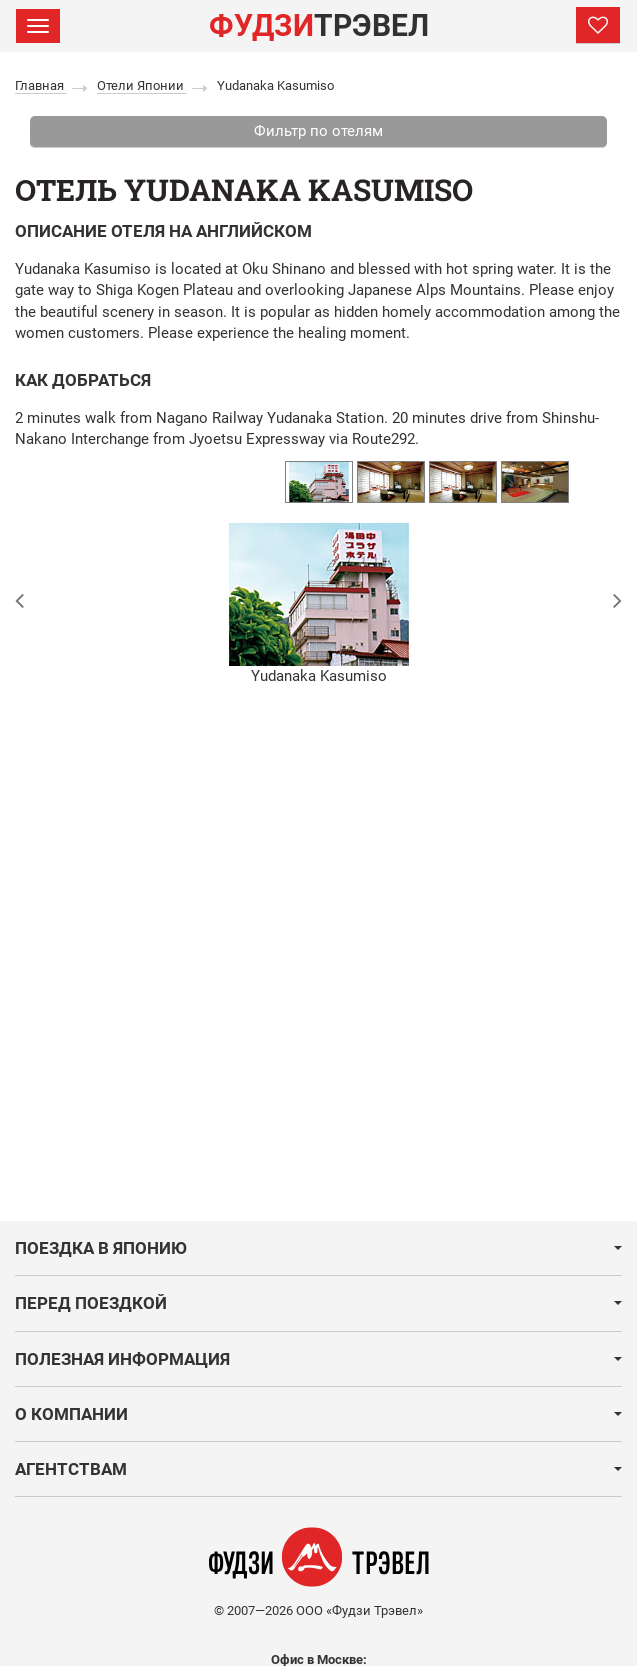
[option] (319, 482)
